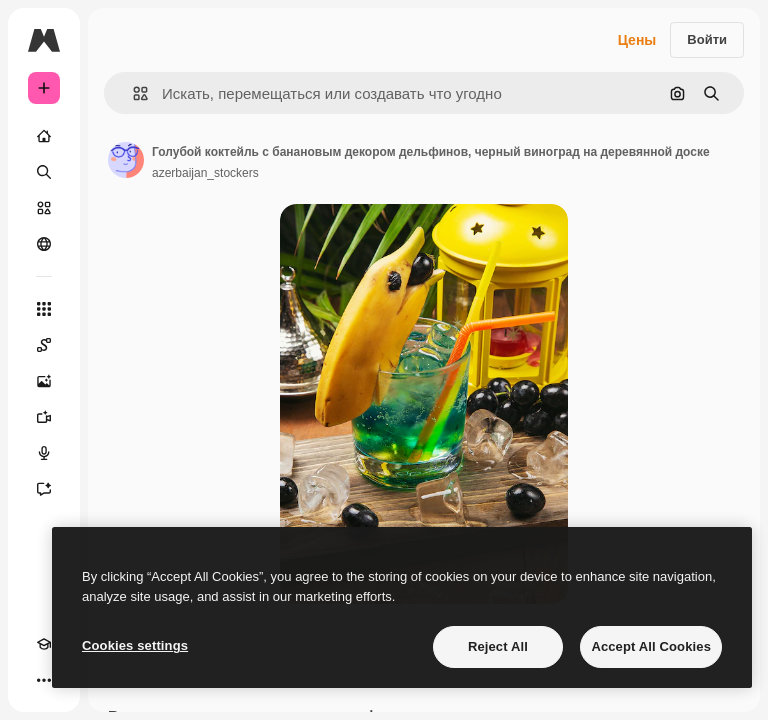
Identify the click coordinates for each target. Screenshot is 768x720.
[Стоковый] (44, 208)
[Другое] (44, 680)
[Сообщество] (44, 244)
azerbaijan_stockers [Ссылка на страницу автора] (205, 173)
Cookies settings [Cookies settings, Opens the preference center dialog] (135, 645)
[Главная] (44, 136)
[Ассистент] (44, 489)
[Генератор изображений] (44, 381)
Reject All (498, 646)
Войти (707, 39)
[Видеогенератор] (44, 417)
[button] (132, 93)
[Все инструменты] (44, 309)
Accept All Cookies (651, 646)
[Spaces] (44, 345)
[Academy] (44, 644)
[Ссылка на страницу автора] (126, 160)
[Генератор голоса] (44, 453)
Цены (637, 40)
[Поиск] (44, 172)
